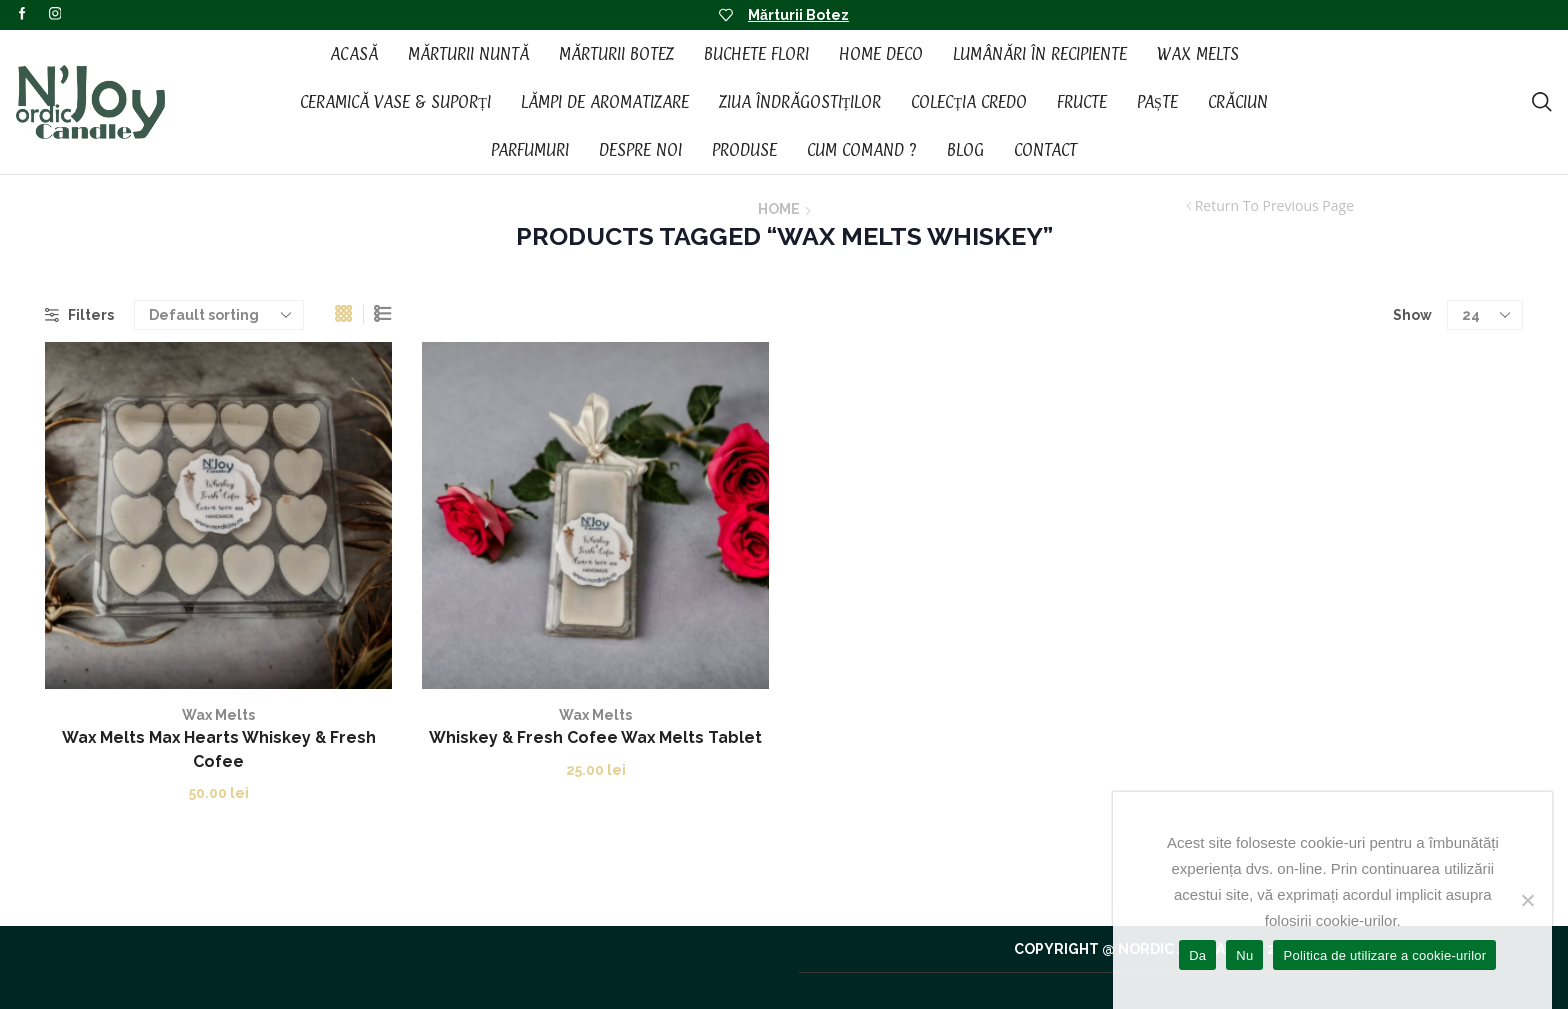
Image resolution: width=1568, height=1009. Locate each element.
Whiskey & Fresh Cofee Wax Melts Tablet (595, 737)
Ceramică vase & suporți (395, 102)
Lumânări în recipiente (1040, 54)
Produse (744, 150)
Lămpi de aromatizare (605, 102)
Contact (1045, 150)
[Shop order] (219, 315)
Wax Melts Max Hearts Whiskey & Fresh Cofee (219, 749)
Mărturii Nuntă (468, 54)
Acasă (354, 54)
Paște (1157, 102)
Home (779, 209)
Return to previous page (1274, 206)
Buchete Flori (756, 54)
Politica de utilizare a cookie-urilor (1384, 955)
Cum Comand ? (862, 150)
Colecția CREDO (969, 102)
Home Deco (881, 54)
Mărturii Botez (798, 15)
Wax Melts (1198, 54)
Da (1197, 955)
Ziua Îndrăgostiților (800, 102)
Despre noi (640, 150)
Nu (1244, 955)
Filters (79, 315)
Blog (965, 150)
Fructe (1082, 102)
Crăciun (1238, 102)
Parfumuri (530, 150)
